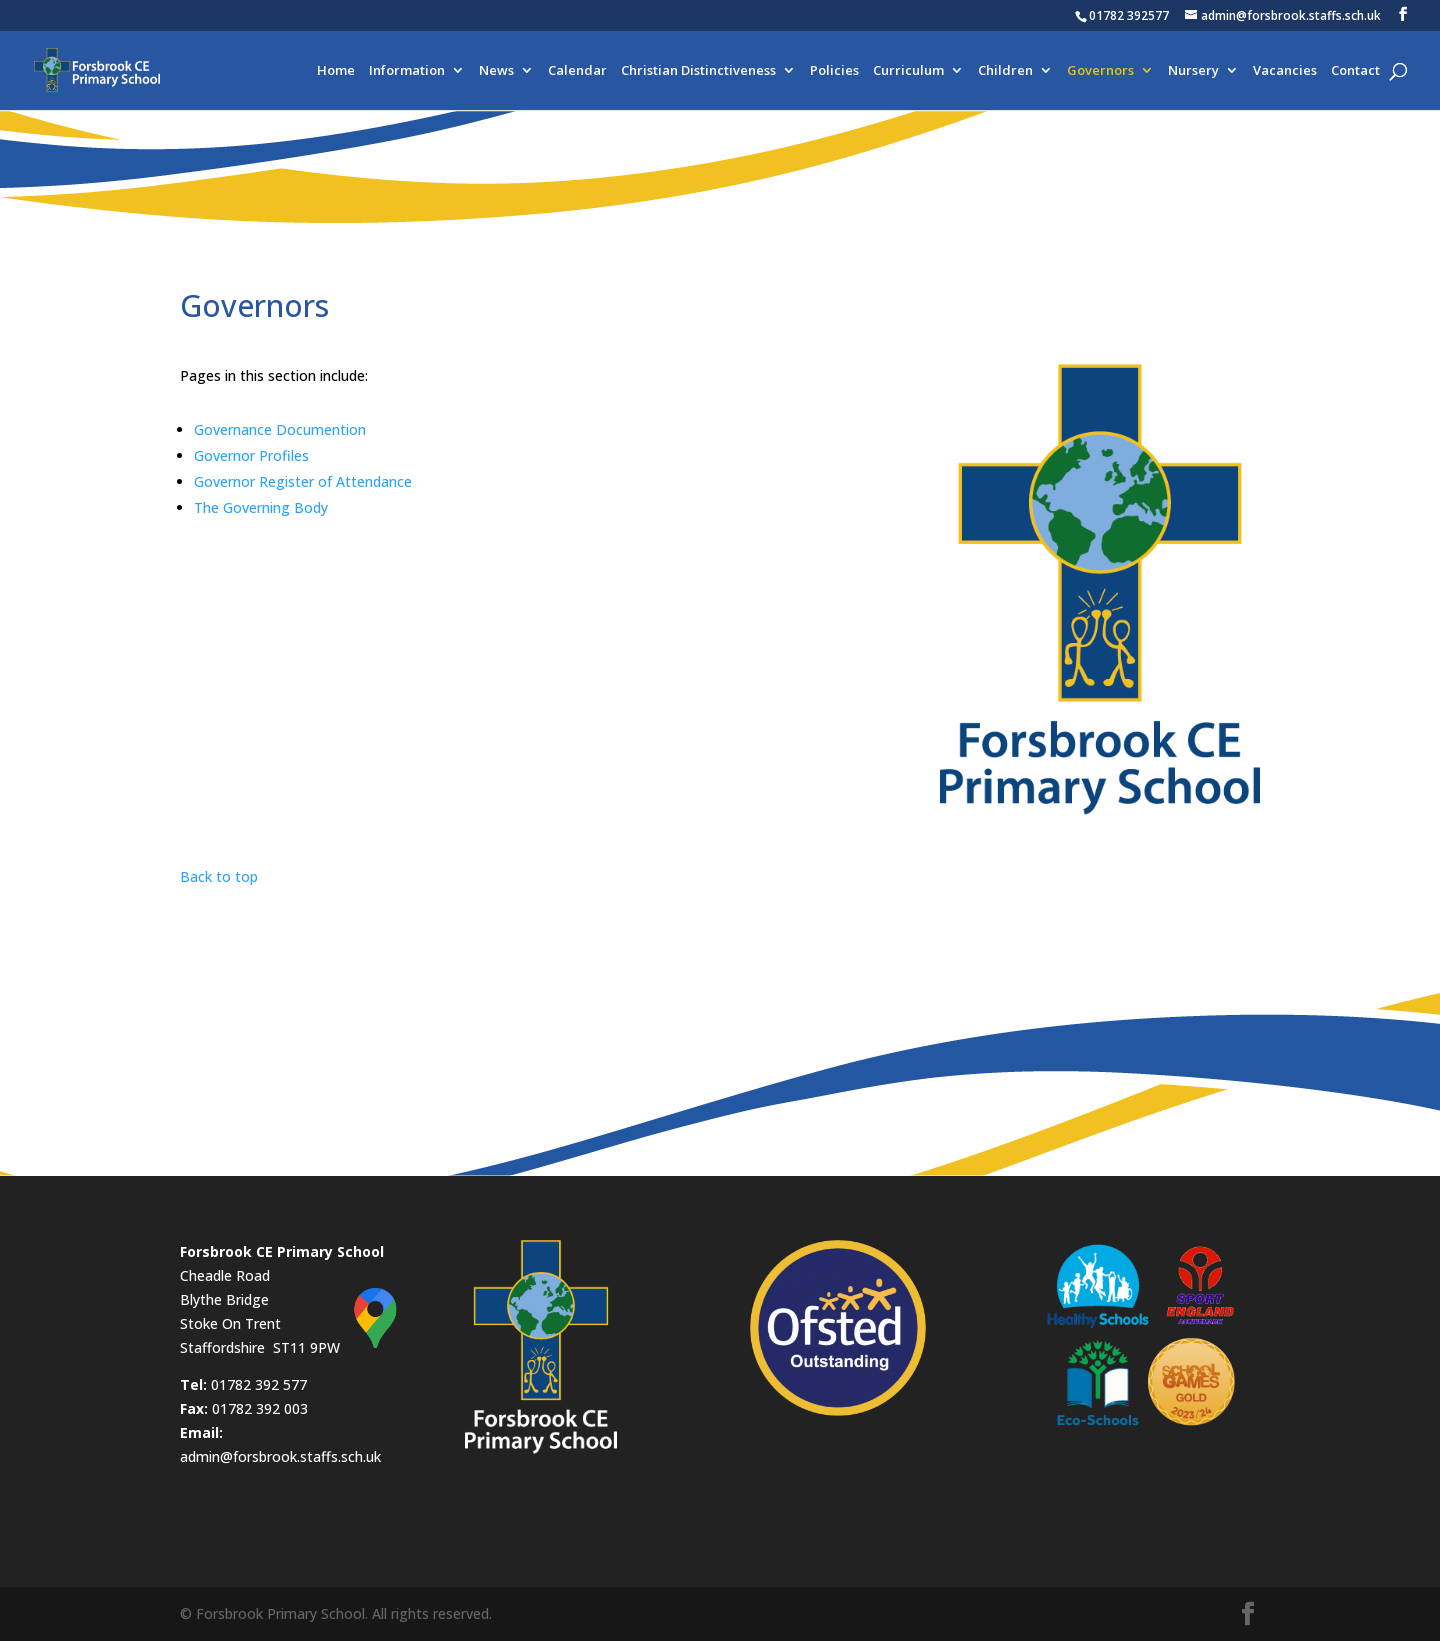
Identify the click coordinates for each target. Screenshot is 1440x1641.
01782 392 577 (259, 1384)
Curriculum (908, 71)
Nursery (1193, 71)
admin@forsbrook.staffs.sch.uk (280, 1456)
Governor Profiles (251, 455)
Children (1005, 71)
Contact (1355, 71)
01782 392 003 (260, 1408)
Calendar (577, 71)
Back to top (219, 876)
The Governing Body (261, 507)
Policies (834, 71)
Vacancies (1285, 71)
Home (336, 71)
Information (407, 71)
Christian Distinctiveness (698, 71)
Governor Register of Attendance (303, 481)
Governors (1100, 71)
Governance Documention (280, 429)
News (496, 71)
